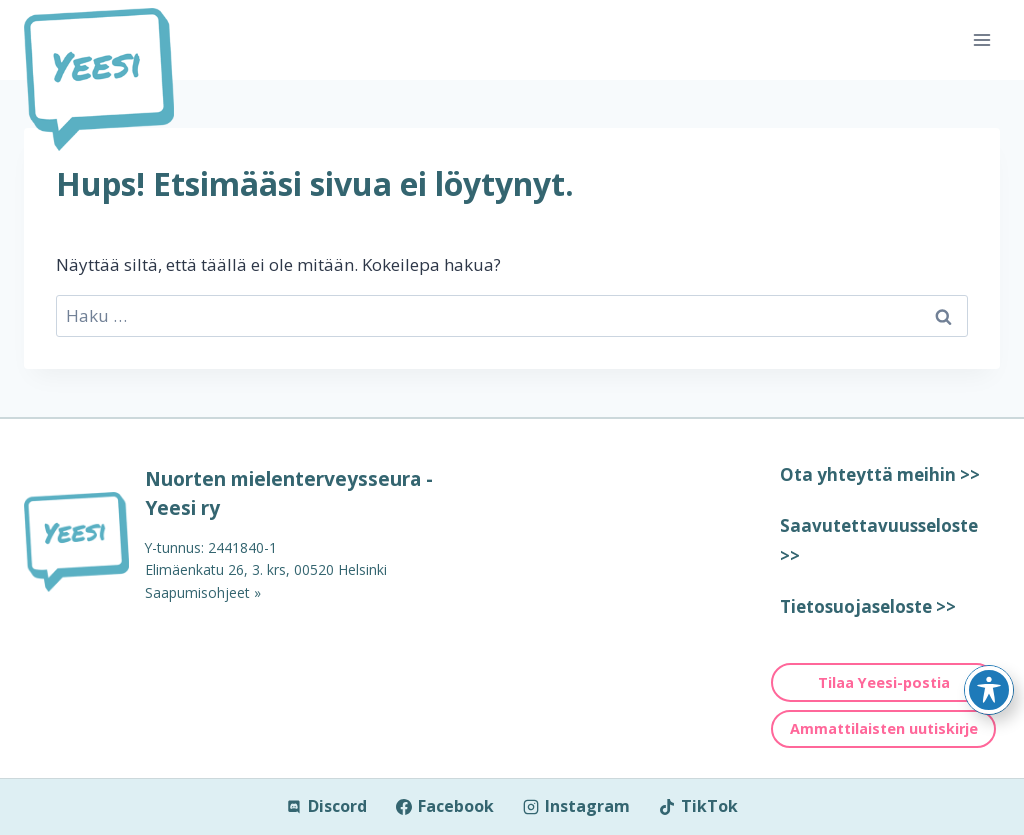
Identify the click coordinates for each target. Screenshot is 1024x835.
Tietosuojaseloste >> (868, 606)
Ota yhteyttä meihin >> (880, 474)
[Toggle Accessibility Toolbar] (989, 690)
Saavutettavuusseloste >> (879, 541)
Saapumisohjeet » (203, 592)
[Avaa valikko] (981, 39)
